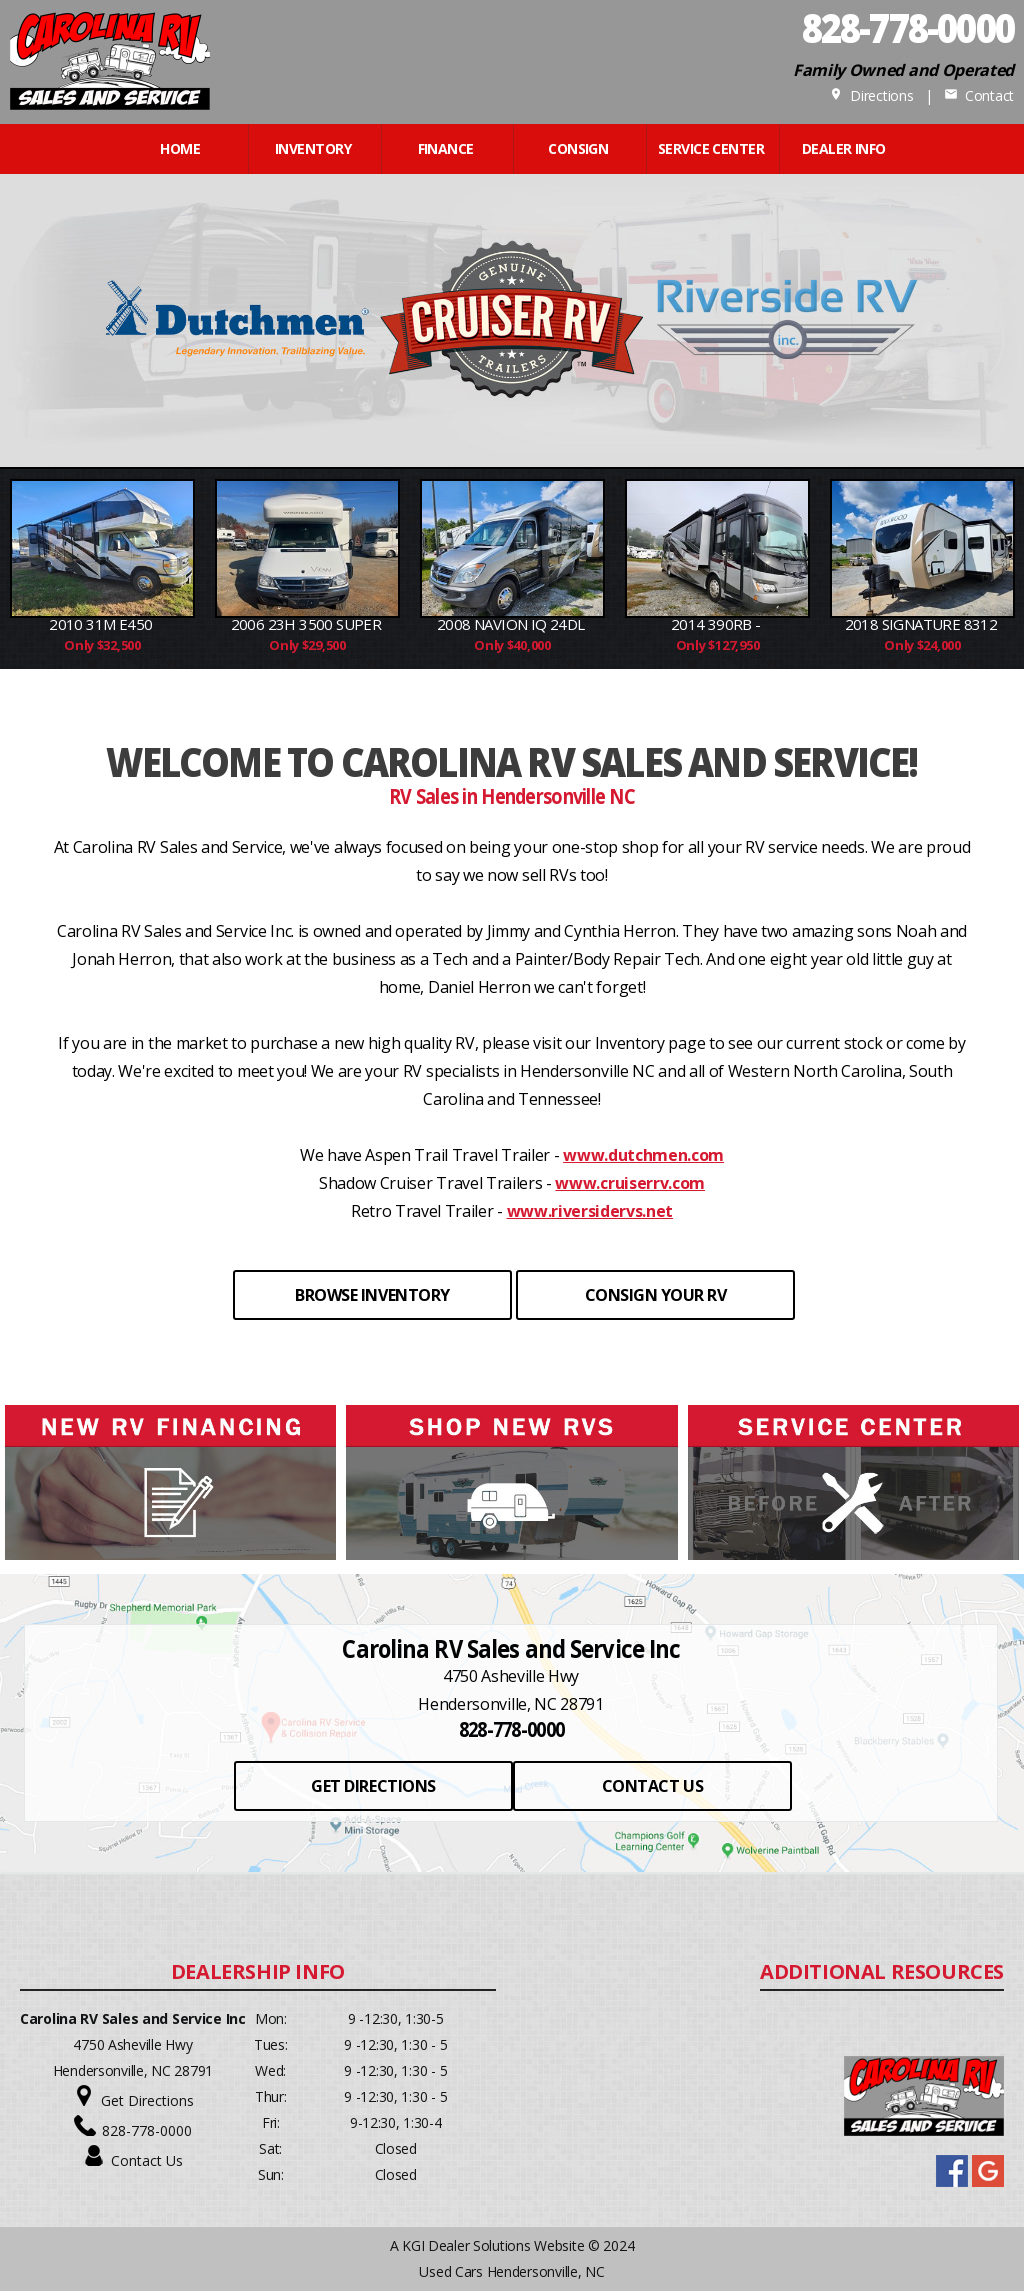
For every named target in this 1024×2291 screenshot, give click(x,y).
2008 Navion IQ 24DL (512, 624)
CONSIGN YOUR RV (656, 1295)
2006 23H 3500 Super (308, 624)
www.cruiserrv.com (630, 1183)
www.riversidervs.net (590, 1211)
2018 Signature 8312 (923, 624)
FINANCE (446, 148)
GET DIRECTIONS (373, 1786)
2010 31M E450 (102, 624)
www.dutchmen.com (643, 1155)
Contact (979, 95)
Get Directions (147, 2100)
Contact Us (147, 2160)
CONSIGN (578, 148)
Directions (871, 95)
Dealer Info (844, 148)
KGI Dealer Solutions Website (493, 2245)
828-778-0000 (147, 2130)
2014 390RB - (717, 624)
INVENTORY (313, 148)
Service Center (711, 148)
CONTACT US (652, 1786)
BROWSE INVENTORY (372, 1295)
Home (180, 148)
